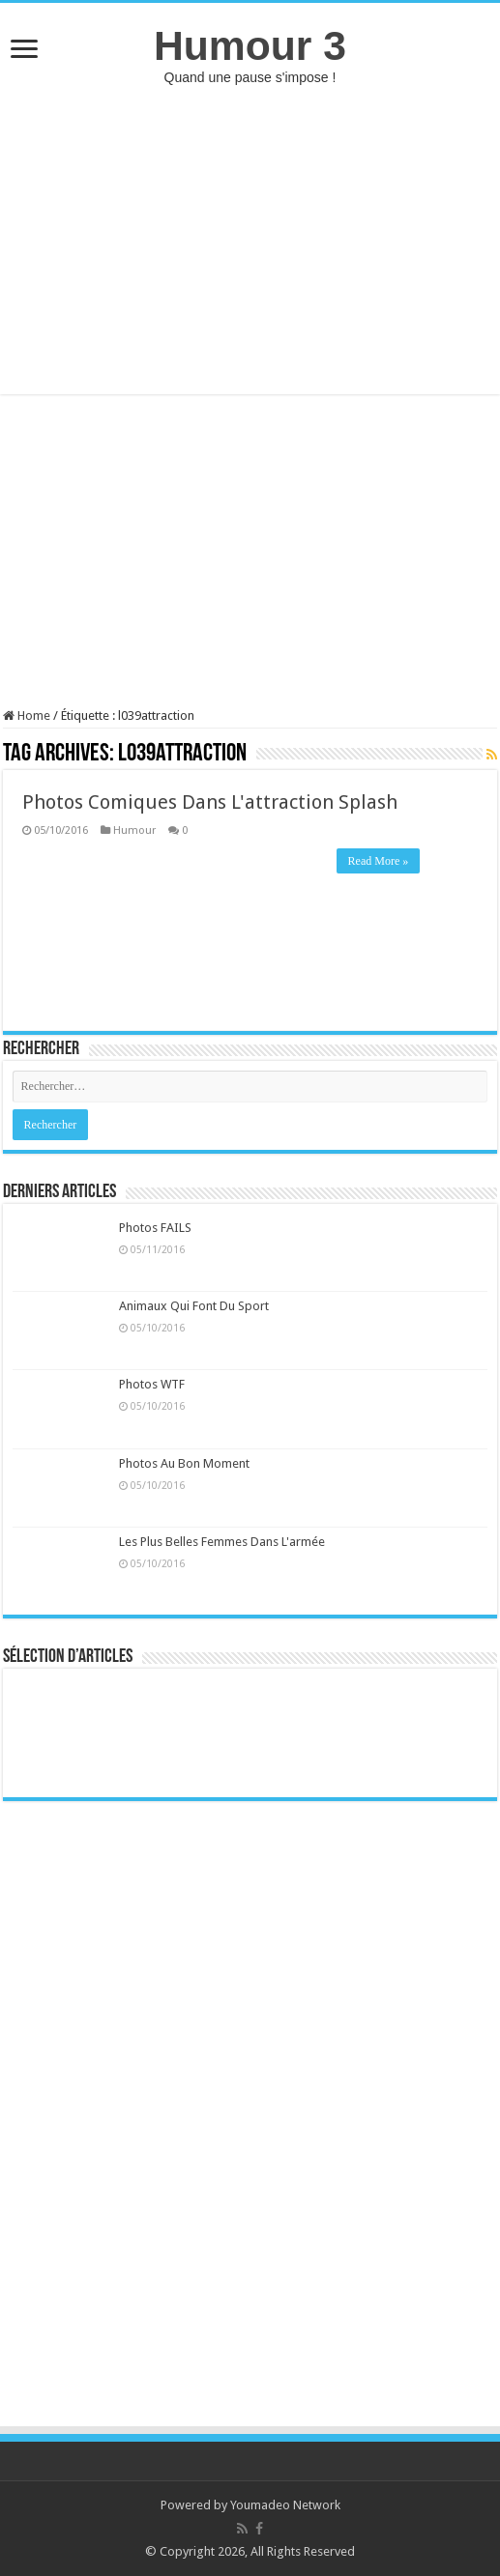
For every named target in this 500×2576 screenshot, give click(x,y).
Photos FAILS (155, 1227)
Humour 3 (250, 45)
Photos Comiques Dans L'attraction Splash (209, 802)
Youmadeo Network (285, 2505)
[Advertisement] (250, 239)
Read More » (378, 861)
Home (26, 715)
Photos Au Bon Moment (184, 1463)
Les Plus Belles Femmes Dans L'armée (222, 1541)
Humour (134, 830)
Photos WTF (152, 1384)
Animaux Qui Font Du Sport (194, 1306)
